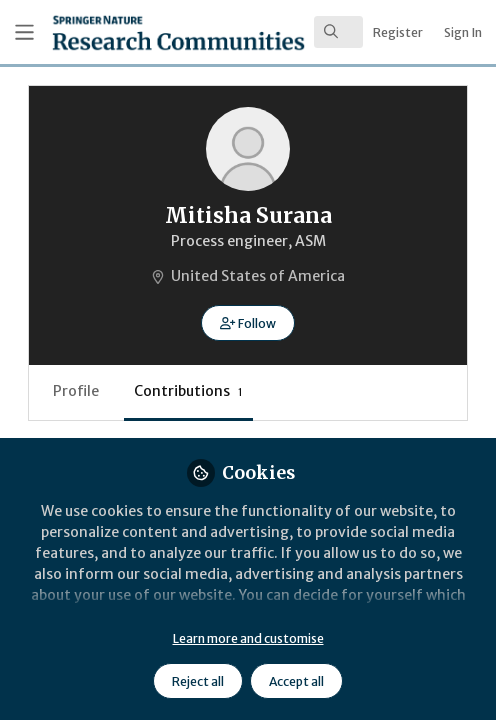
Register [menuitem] (398, 32)
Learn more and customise (248, 638)
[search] (338, 32)
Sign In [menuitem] (463, 32)
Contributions (188, 391)
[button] (247, 323)
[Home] (121, 32)
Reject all (198, 681)
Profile (76, 391)
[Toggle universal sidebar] (24, 32)
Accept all (296, 681)
